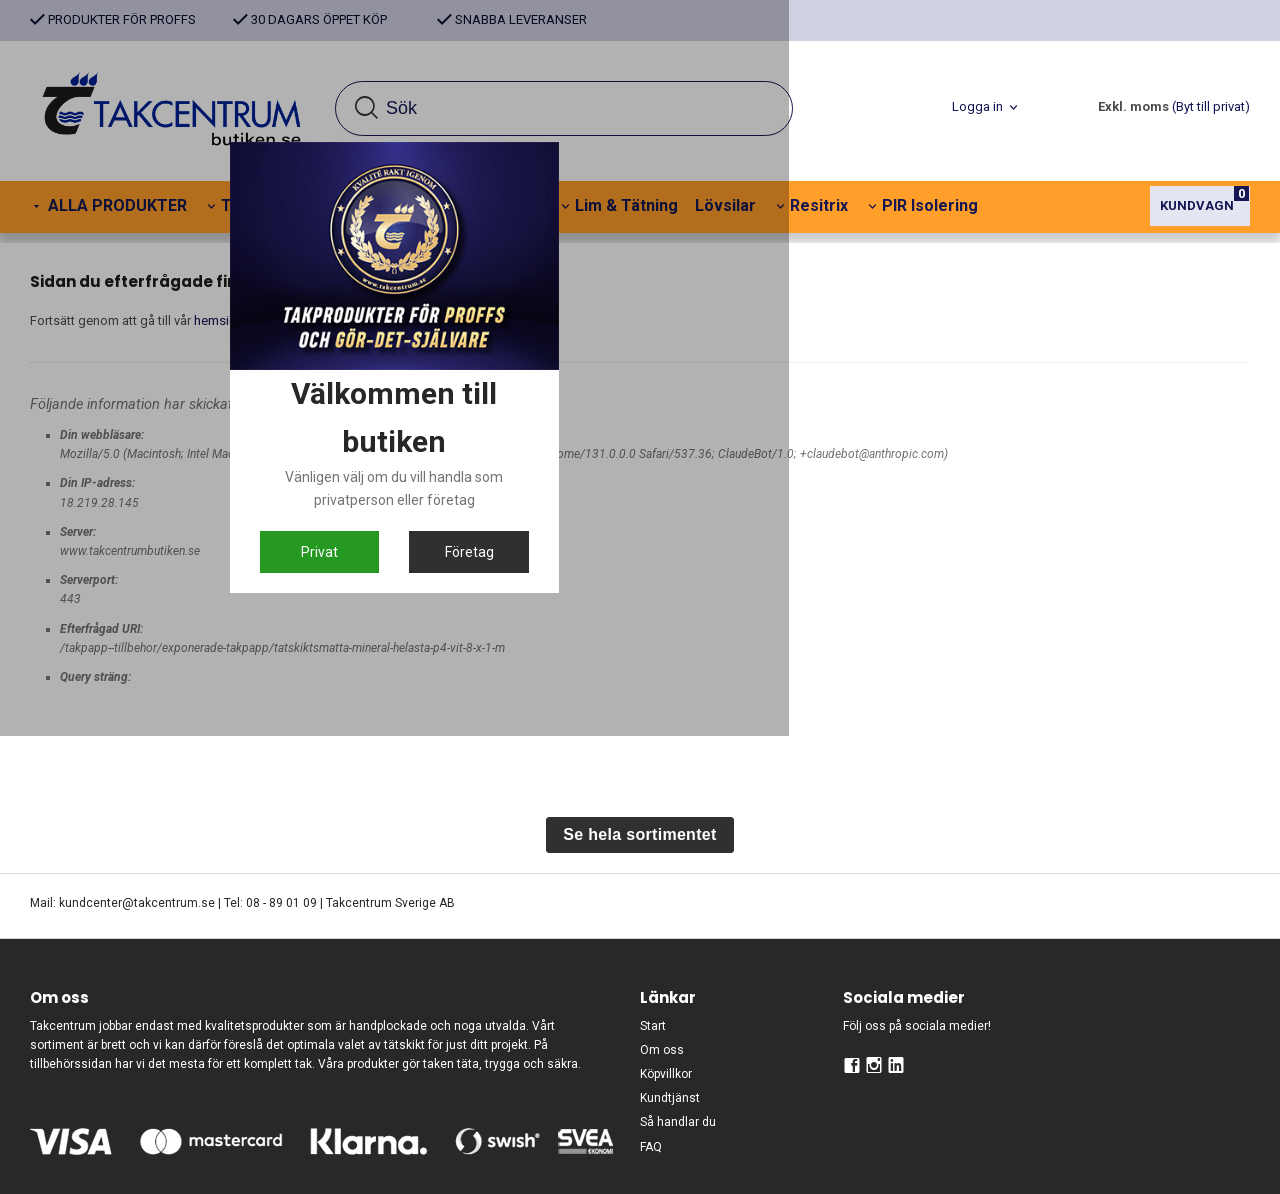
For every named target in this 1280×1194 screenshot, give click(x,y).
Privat (542, 777)
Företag (737, 777)
